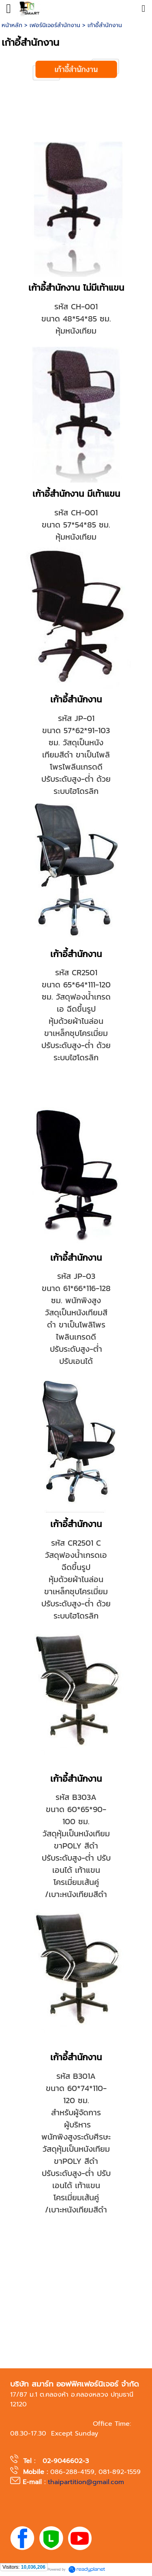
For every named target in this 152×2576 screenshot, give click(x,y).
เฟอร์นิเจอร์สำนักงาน (55, 25)
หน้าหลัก (12, 25)
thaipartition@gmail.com (86, 2482)
